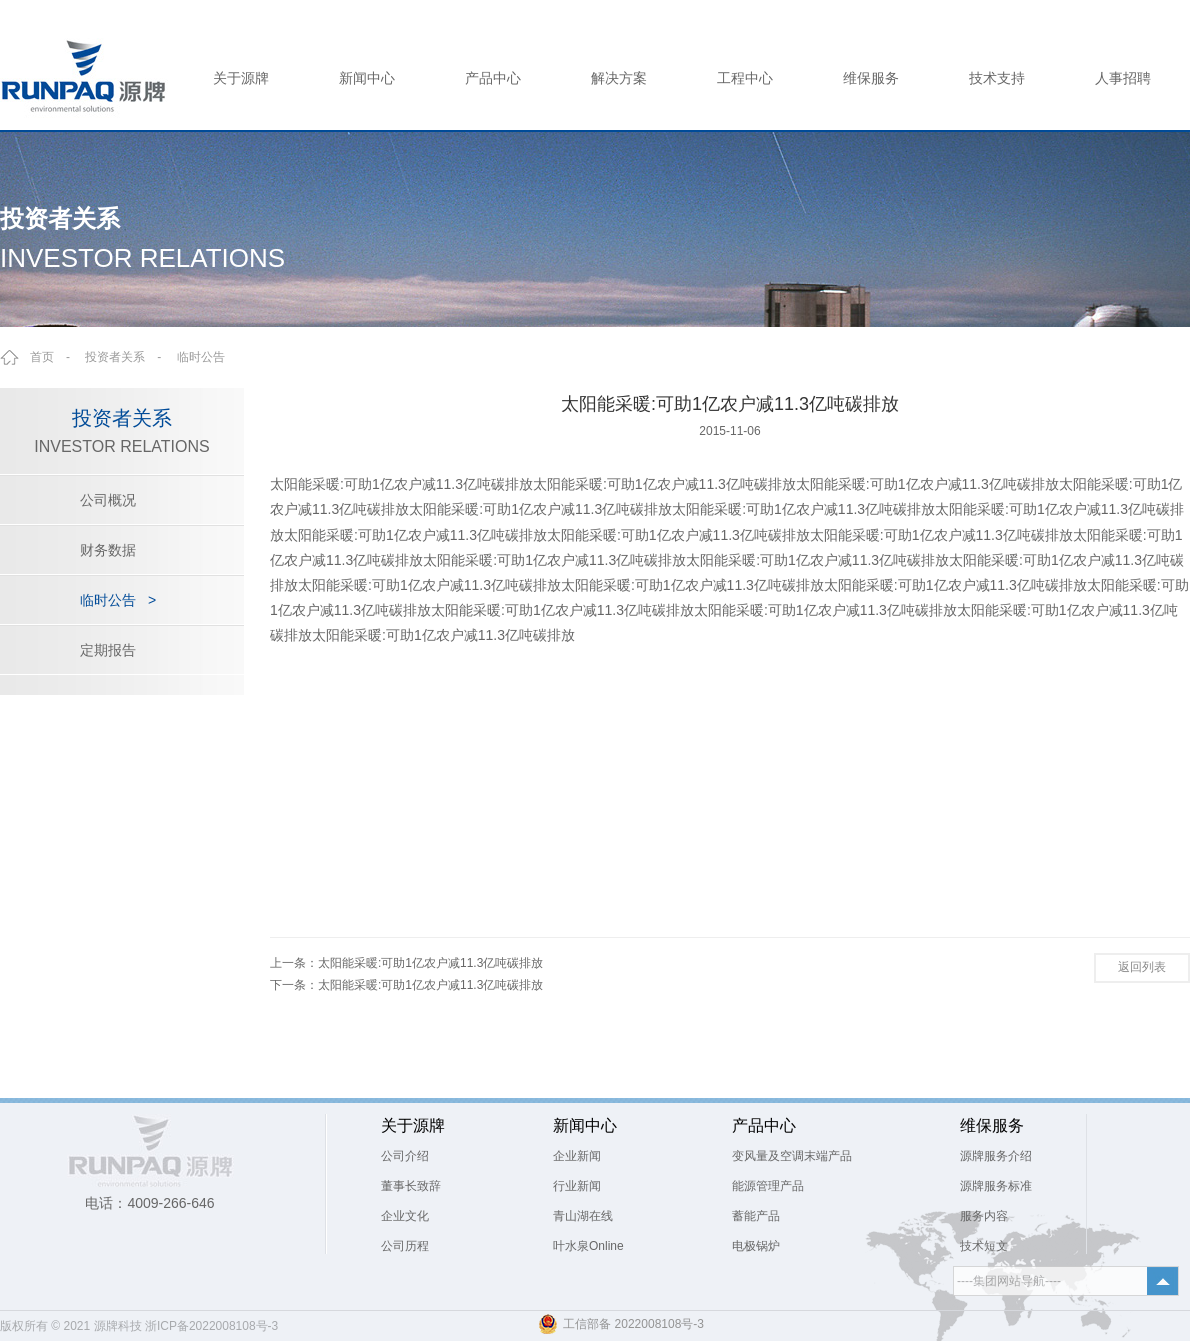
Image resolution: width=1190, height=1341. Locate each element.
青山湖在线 (583, 1216)
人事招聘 (1123, 78)
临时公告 (201, 357)
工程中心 (745, 78)
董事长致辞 (411, 1186)
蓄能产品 (756, 1216)
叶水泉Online (588, 1246)
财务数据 (108, 550)
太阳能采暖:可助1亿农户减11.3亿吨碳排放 (430, 963)
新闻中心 (367, 78)
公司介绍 (405, 1156)
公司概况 (108, 500)
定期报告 (108, 650)
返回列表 (1142, 967)
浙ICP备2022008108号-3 (211, 1326)
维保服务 (871, 78)
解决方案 (619, 78)
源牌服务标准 (996, 1186)
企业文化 (405, 1216)
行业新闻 (577, 1186)
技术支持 (997, 78)
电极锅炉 (756, 1246)
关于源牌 (241, 78)
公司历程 (405, 1246)
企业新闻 (577, 1156)
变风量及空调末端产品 (792, 1156)
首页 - (56, 357)
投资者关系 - (129, 357)
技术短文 (984, 1246)
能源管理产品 (768, 1186)
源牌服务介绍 (996, 1156)
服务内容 (984, 1216)
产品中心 (493, 78)
